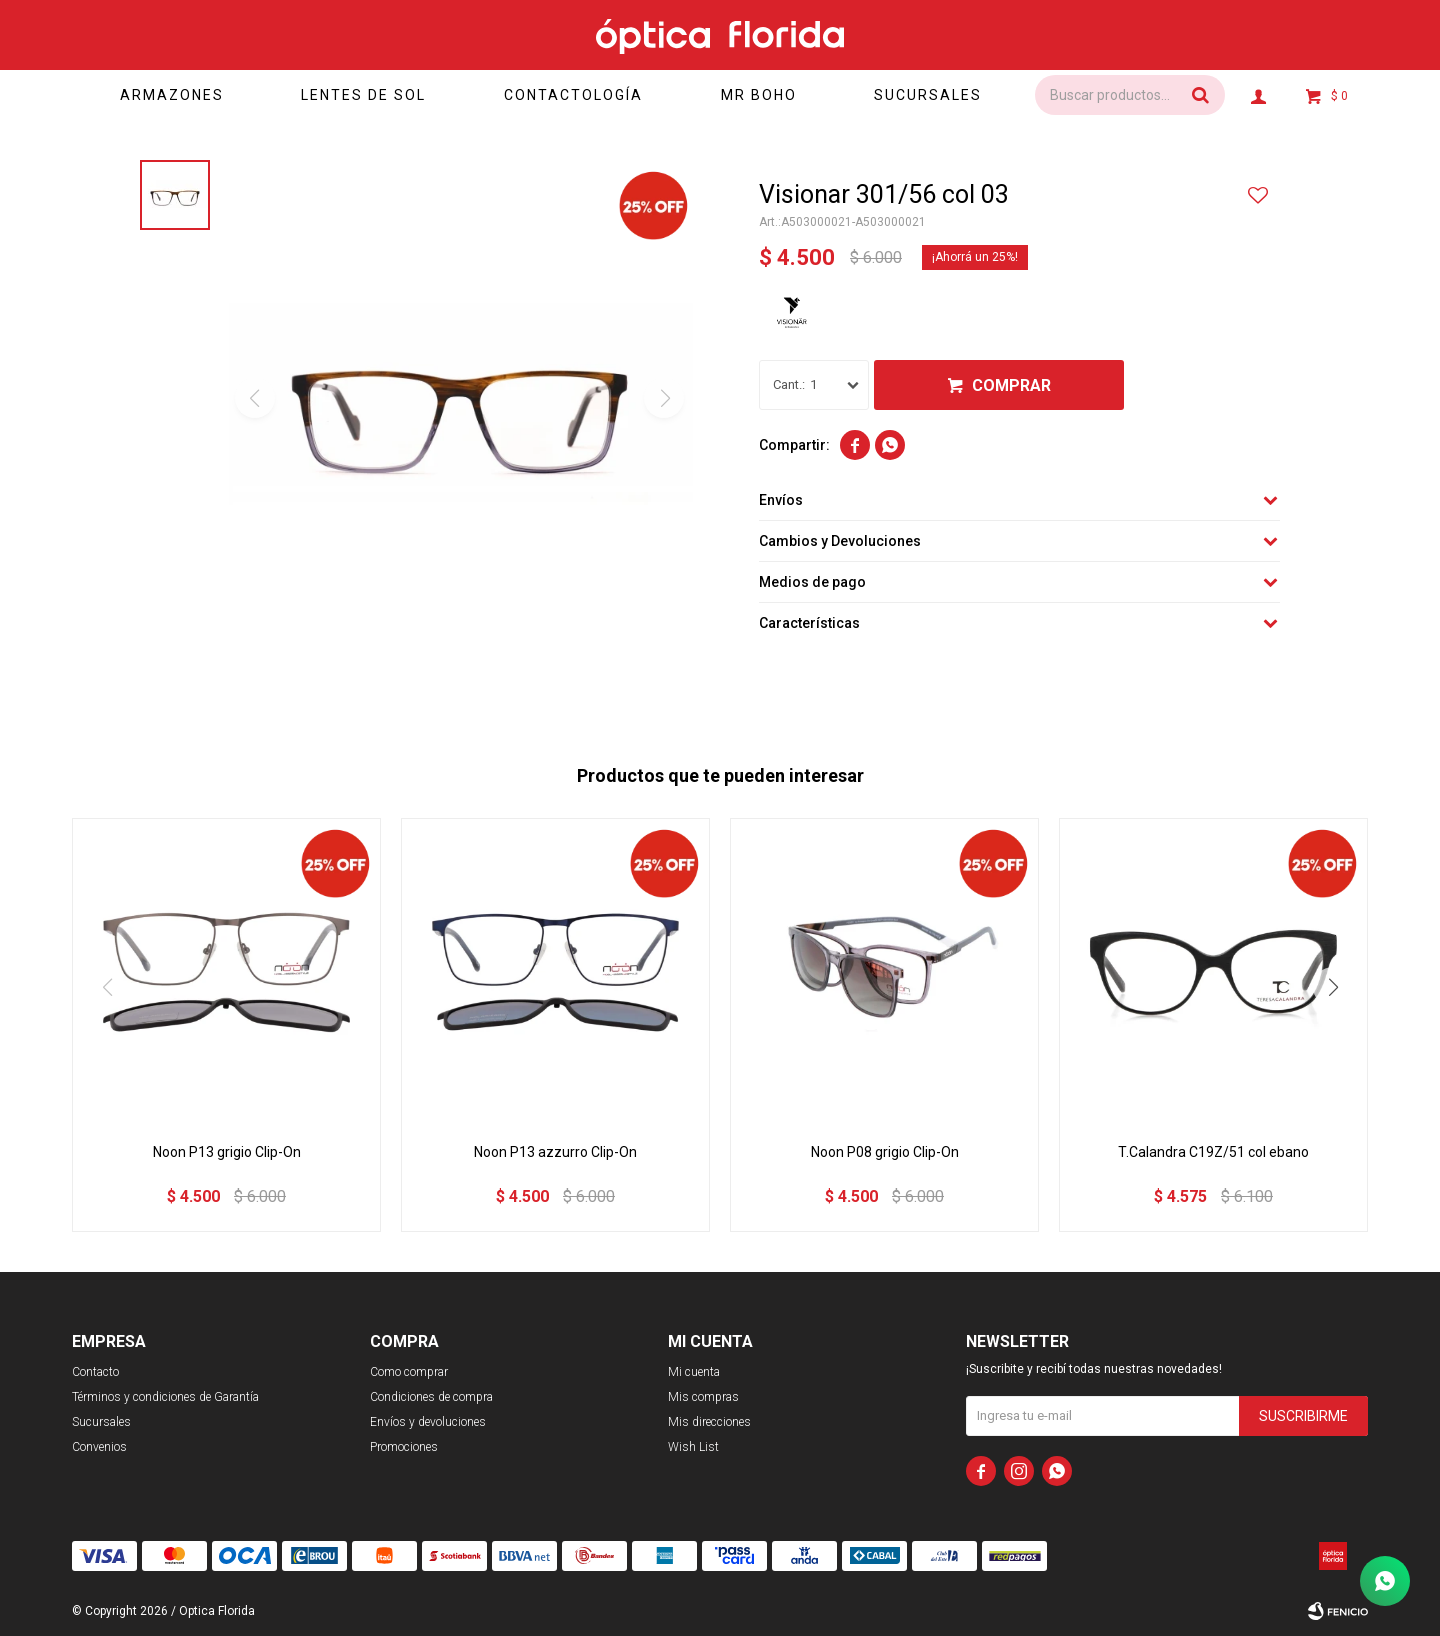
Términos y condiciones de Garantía (165, 1397)
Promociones (404, 1447)
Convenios (99, 1447)
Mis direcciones (709, 1422)
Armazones (172, 95)
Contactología (573, 95)
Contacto (95, 1372)
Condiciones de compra (431, 1397)
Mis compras (703, 1397)
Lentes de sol (363, 95)
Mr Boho (759, 95)
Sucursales (928, 95)
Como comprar (409, 1372)
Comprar (1011, 385)
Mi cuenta (694, 1372)
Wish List (693, 1447)
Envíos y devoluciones (428, 1422)
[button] (1333, 987)
